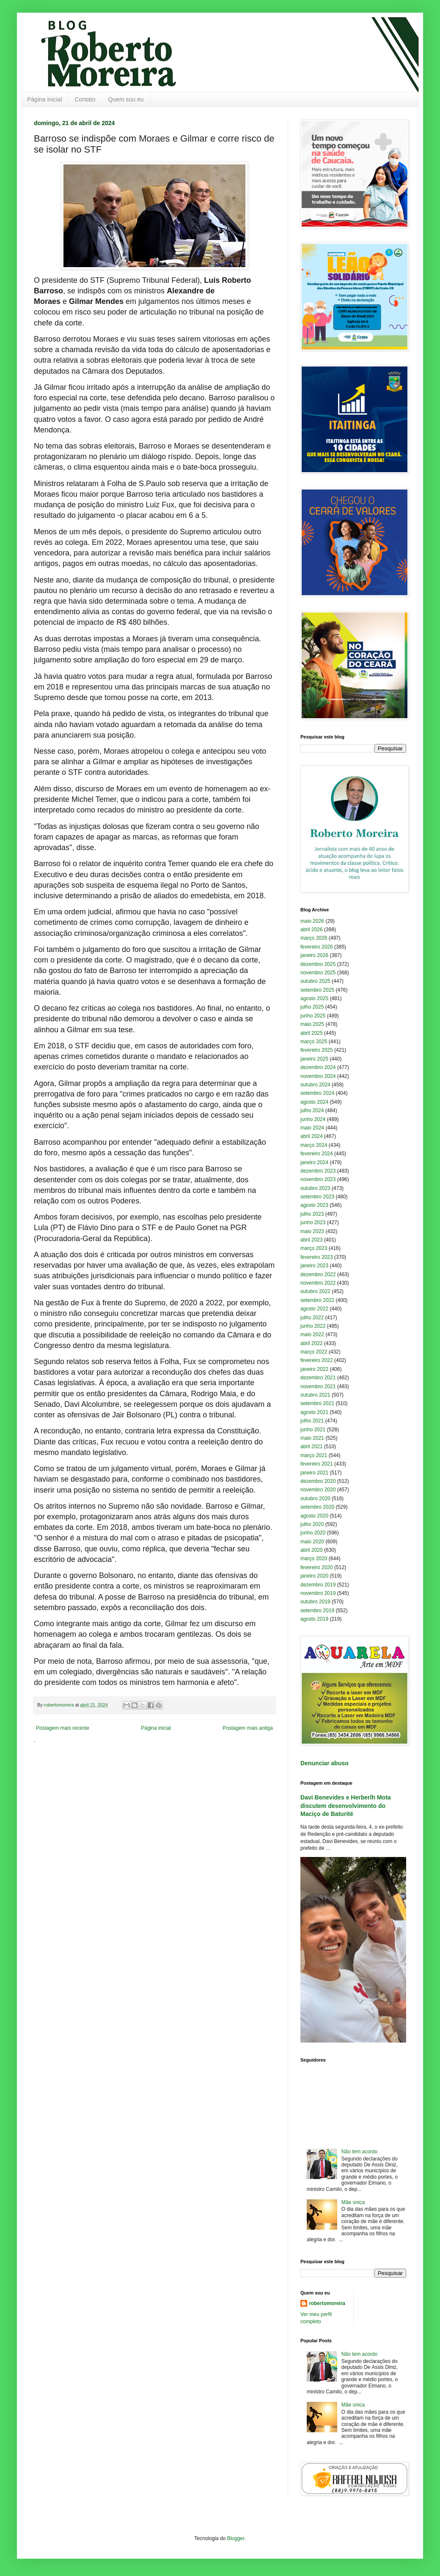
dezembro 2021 (318, 1378)
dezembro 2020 (318, 1481)
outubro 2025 (315, 981)
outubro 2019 (315, 1602)
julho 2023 (312, 1214)
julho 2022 (312, 1318)
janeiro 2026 (314, 955)
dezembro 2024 (318, 1067)
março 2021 (313, 1455)
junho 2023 (312, 1222)
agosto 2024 (314, 1102)
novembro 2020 (318, 1490)
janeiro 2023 (314, 1266)
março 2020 (313, 1558)
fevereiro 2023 (316, 1257)
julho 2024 (312, 1110)
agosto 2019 (314, 1619)
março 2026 (313, 938)
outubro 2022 (315, 1291)
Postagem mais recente (62, 1728)
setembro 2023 (317, 1197)
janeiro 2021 (314, 1473)
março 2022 (313, 1352)
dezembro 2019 (318, 1585)
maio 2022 (312, 1334)
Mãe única (353, 2202)
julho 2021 (312, 1421)
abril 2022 (311, 1343)
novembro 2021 (318, 1386)
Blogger (236, 2538)
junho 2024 (312, 1119)
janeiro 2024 (314, 1162)
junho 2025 (312, 1016)
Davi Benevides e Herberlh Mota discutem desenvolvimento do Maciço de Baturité (345, 1805)
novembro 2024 (318, 1076)
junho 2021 (312, 1430)
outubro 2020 (315, 1498)
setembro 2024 (317, 1093)
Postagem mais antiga (248, 1728)
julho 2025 (312, 1007)
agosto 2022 (314, 1309)
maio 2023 (312, 1231)
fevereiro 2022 (316, 1360)
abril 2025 (311, 1033)
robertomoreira (327, 2303)
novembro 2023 (318, 1179)
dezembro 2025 (318, 964)
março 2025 (313, 1042)
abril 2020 (311, 1550)
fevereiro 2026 (316, 947)
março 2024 (313, 1145)
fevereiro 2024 (316, 1154)
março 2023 (313, 1248)
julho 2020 (312, 1524)
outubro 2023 (315, 1188)
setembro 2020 (317, 1507)
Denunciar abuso (324, 1763)
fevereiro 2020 (316, 1567)
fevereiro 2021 (316, 1464)
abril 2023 (311, 1240)
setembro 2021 (317, 1403)
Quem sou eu (126, 99)
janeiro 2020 (314, 1576)
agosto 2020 (314, 1516)
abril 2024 (311, 1136)
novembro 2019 (318, 1593)
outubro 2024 (315, 1085)
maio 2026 (312, 921)
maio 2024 (312, 1128)
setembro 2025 (317, 990)
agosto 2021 (314, 1412)
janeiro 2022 (314, 1369)
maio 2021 (312, 1438)
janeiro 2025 (314, 1059)
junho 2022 (312, 1326)
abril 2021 (311, 1446)
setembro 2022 (317, 1300)
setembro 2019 (317, 1610)
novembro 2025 (318, 973)
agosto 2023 (314, 1205)
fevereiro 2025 (316, 1050)
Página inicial (44, 99)
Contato (85, 99)
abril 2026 (311, 930)
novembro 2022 (318, 1283)
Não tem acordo (359, 2152)
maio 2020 (312, 1542)
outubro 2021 (315, 1395)
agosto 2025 (314, 998)
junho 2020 (312, 1533)
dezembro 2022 (318, 1274)
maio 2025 (312, 1024)
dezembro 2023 (318, 1171)
